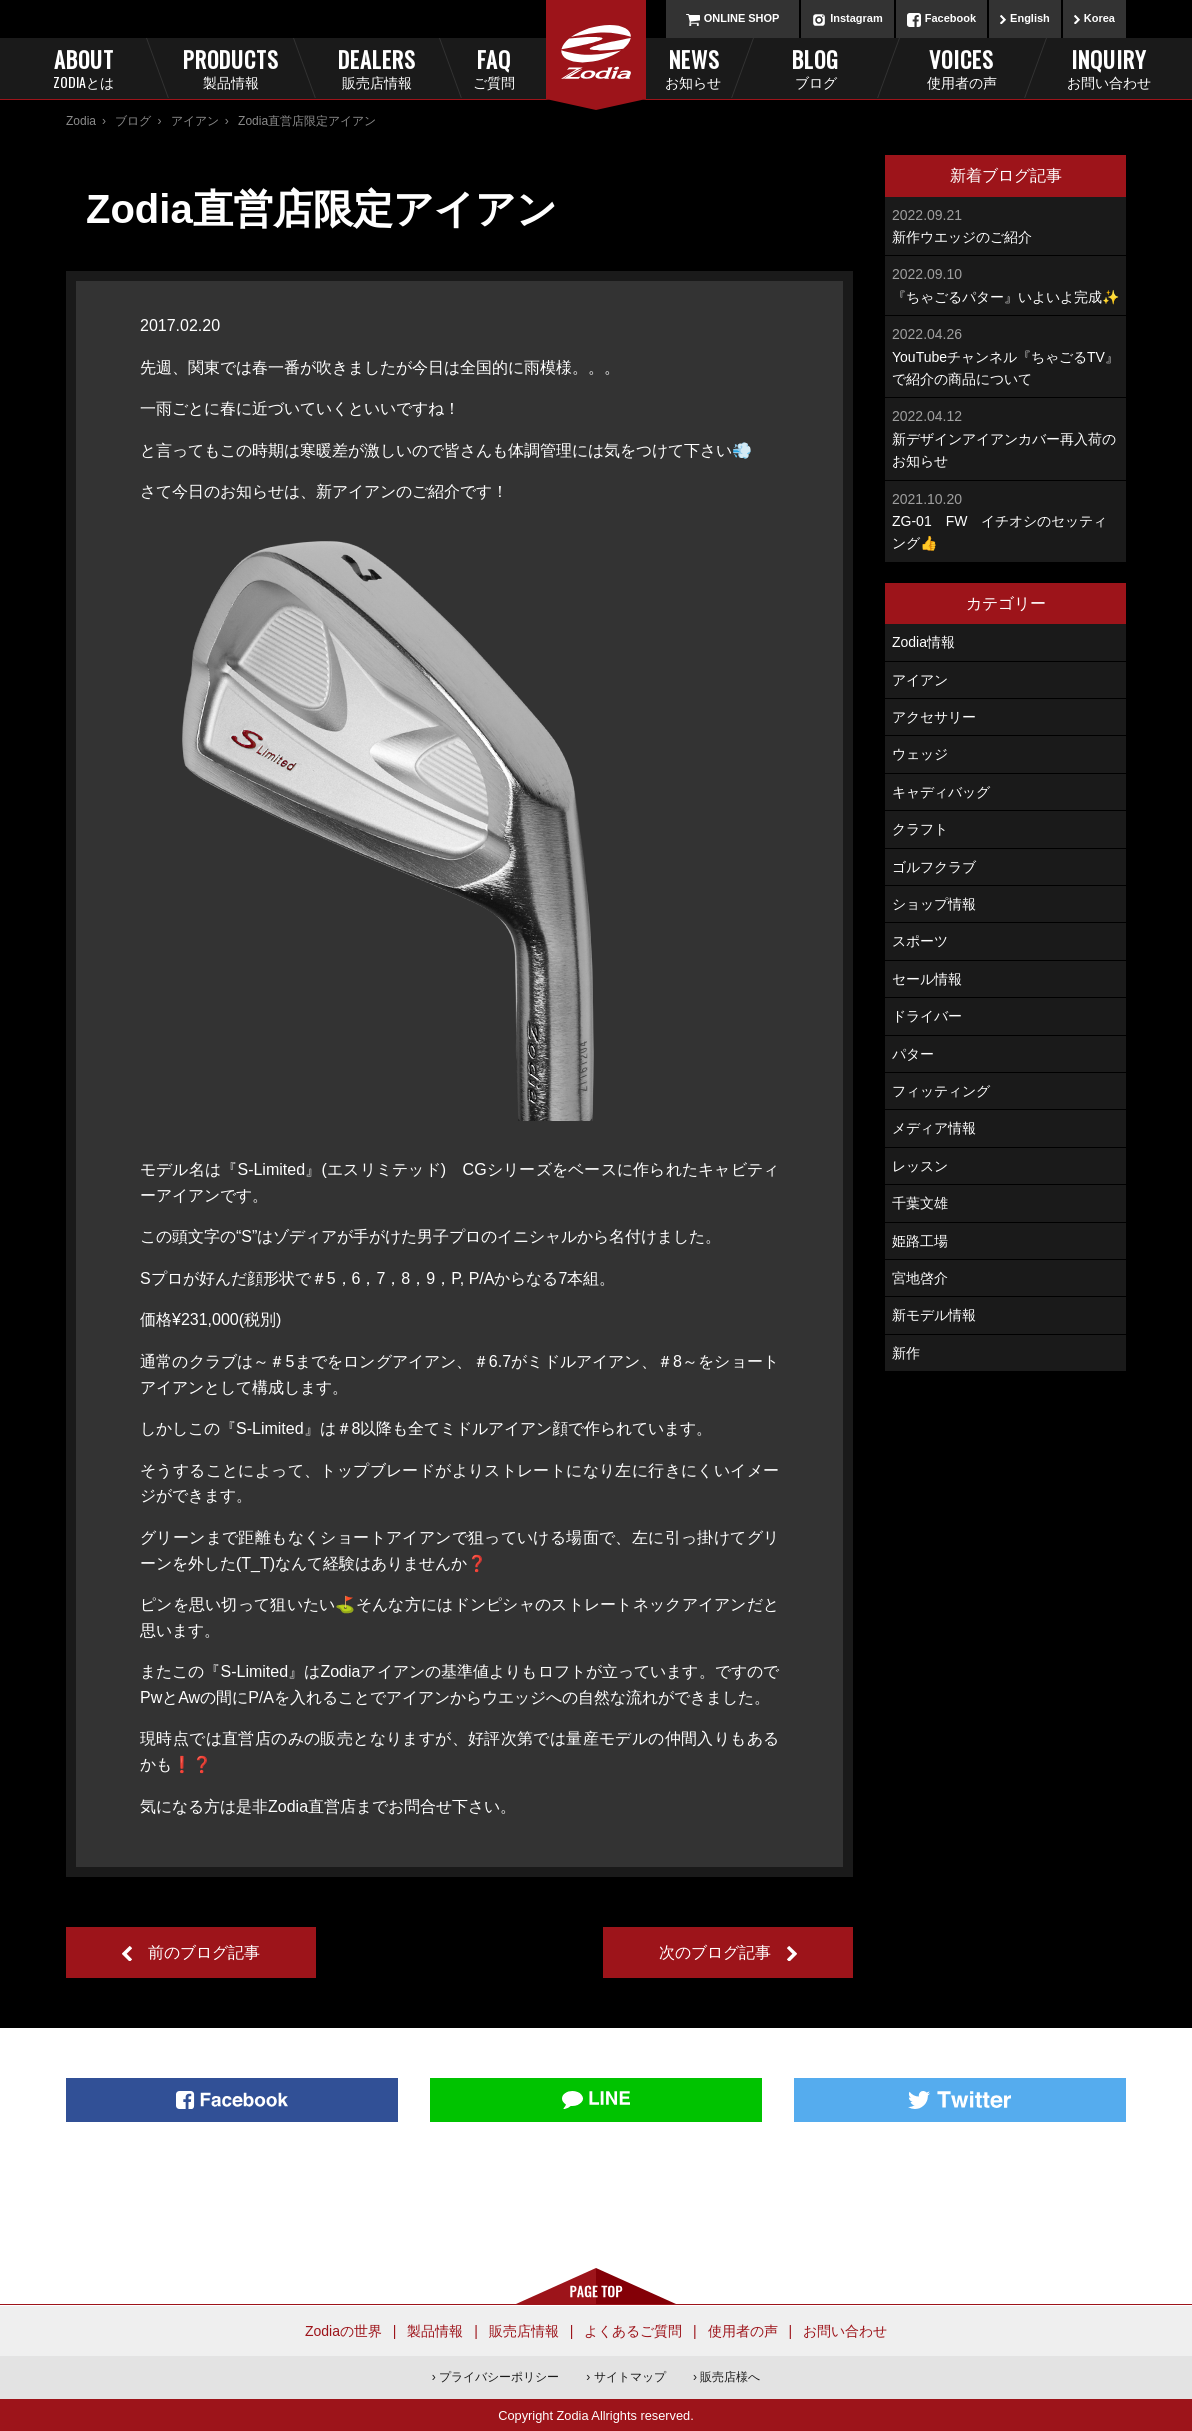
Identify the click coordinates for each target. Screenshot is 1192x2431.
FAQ (527, 67)
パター (913, 1054)
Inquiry (1108, 67)
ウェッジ (920, 754)
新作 (906, 1353)
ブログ (133, 121)
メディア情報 (934, 1128)
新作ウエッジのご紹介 (1005, 224)
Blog (815, 67)
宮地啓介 (920, 1278)
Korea (1099, 18)
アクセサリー (934, 717)
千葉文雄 (920, 1203)
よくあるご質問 (633, 2331)
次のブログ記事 (715, 1952)
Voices (961, 67)
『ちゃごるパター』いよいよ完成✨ (1005, 283)
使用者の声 (743, 2331)
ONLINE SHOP (742, 18)
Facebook (950, 18)
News (666, 67)
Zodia (81, 121)
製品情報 (435, 2331)
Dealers (376, 67)
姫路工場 (920, 1241)
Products (230, 67)
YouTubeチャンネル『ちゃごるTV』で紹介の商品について (1005, 355)
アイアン (195, 121)
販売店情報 (524, 2331)
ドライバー (927, 1016)
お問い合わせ (845, 2331)
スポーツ (920, 941)
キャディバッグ (941, 792)
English (1030, 18)
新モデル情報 (934, 1315)
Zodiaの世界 (343, 2331)
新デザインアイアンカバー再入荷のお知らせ (1005, 437)
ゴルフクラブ (934, 867)
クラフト (920, 829)
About (83, 67)
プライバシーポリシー (499, 2377)
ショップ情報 (934, 904)
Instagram (856, 18)
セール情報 (927, 979)
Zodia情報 (923, 642)
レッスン (920, 1166)
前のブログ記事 (204, 1952)
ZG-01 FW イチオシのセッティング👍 (1005, 520)
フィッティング (941, 1091)
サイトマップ (630, 2377)
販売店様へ (730, 2377)
